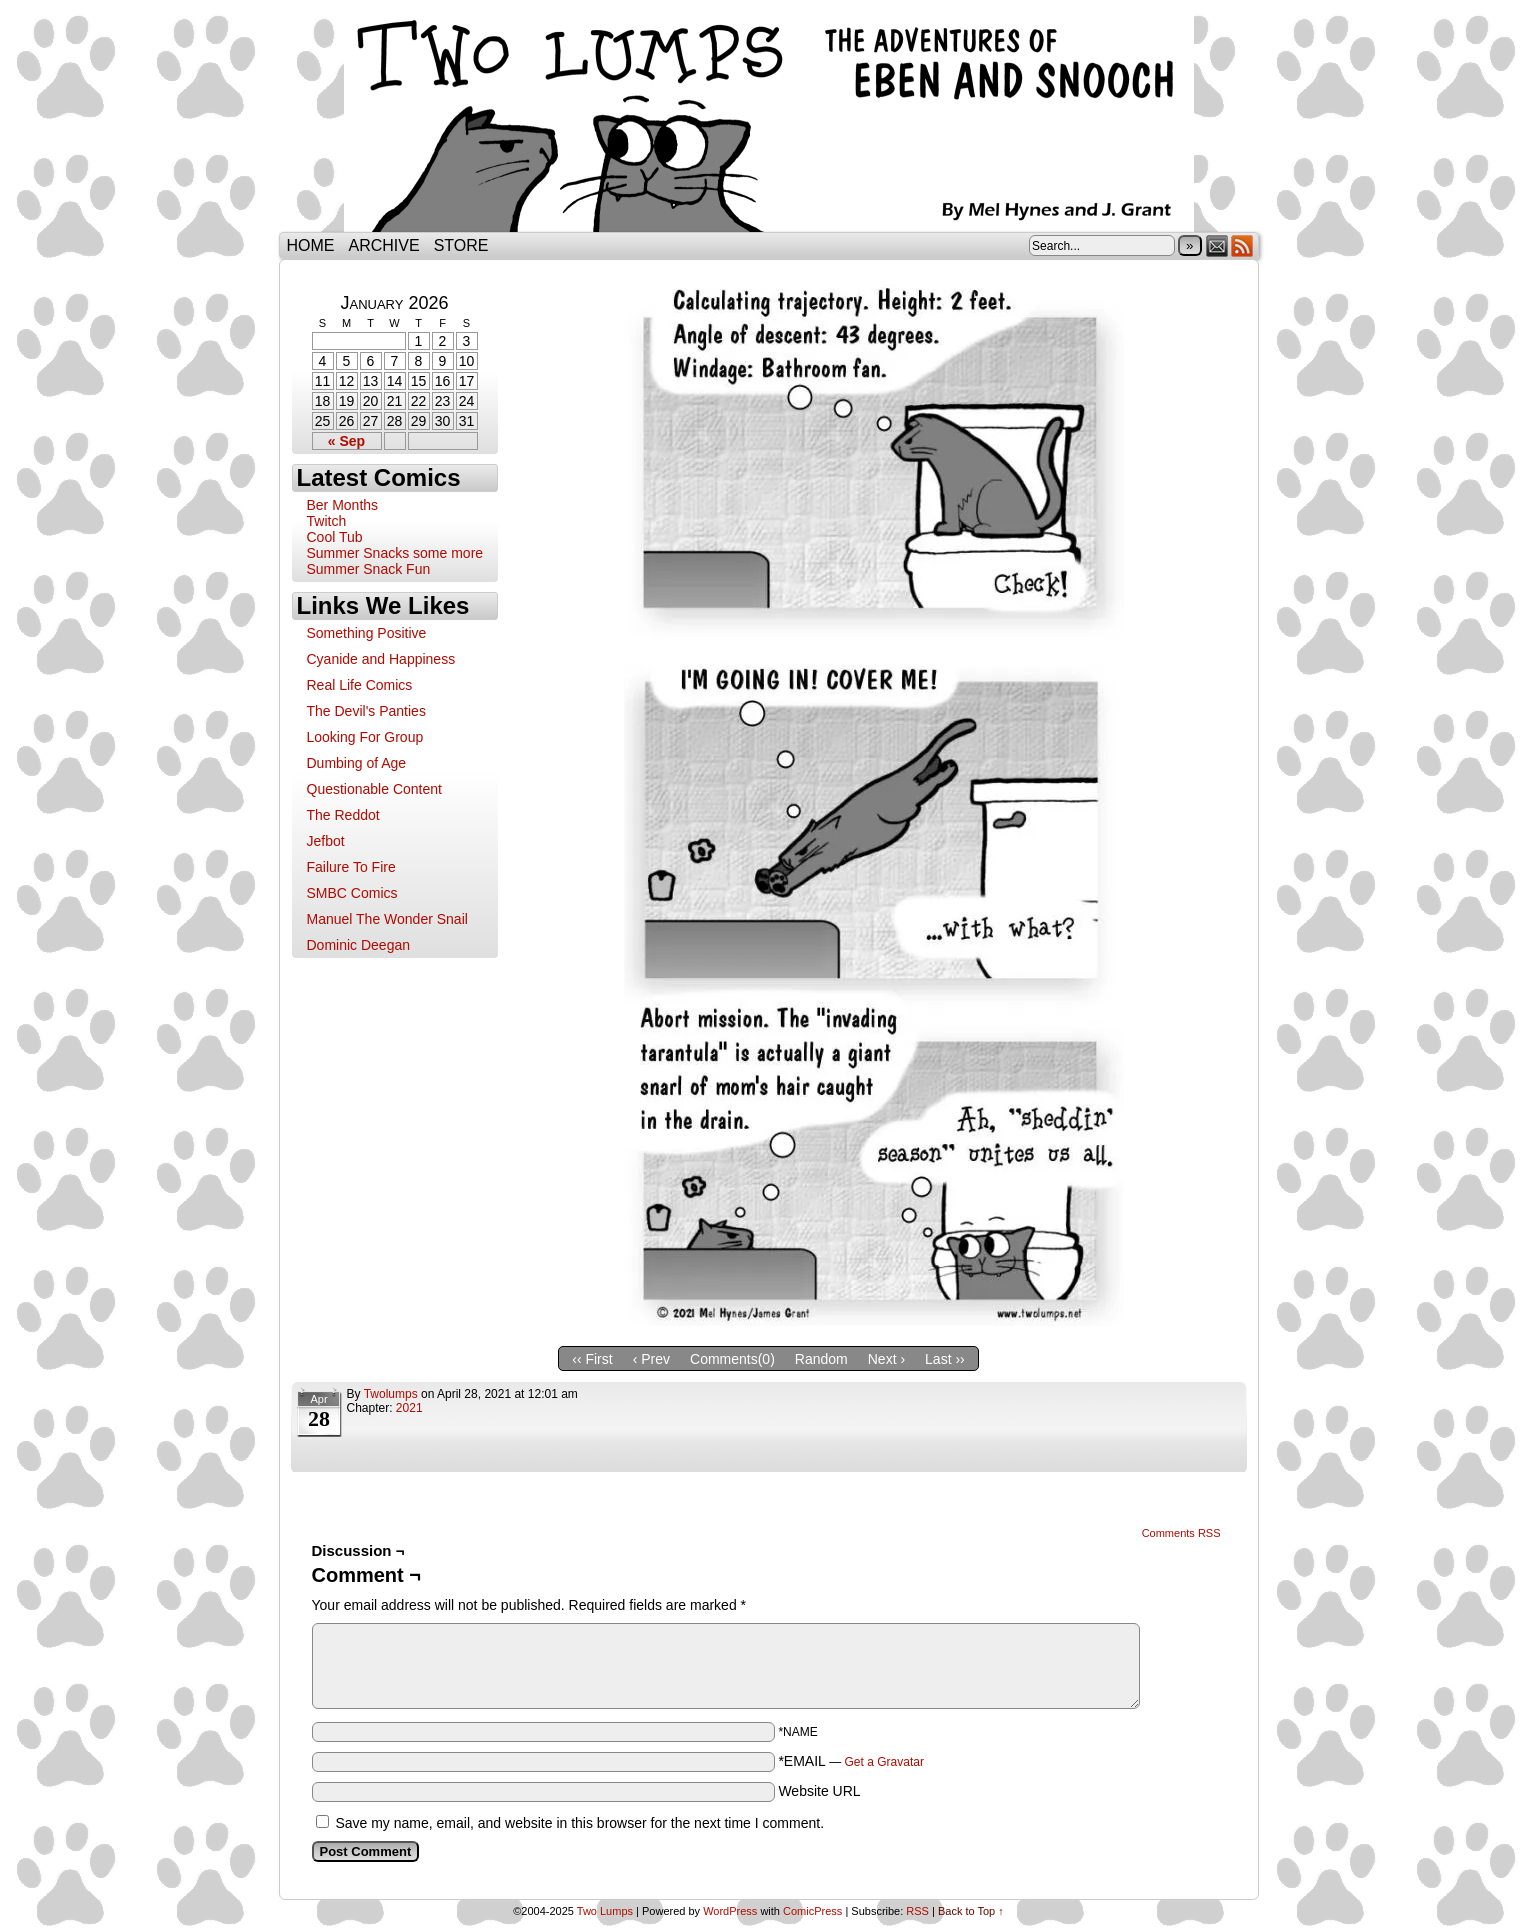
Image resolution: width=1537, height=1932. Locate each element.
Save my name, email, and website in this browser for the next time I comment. (579, 1823)
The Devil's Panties (366, 711)
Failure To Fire (351, 867)
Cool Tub (335, 537)
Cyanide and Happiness (381, 659)
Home (311, 245)
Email (1217, 245)
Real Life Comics (360, 685)
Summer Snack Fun (369, 569)
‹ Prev (651, 1359)
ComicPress (812, 1911)
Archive (384, 245)
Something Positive (367, 633)
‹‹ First (592, 1359)
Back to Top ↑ (971, 1911)
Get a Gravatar (884, 1762)
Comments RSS (1181, 1533)
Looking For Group (365, 737)
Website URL (819, 1791)
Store (461, 245)
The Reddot (343, 815)
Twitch (327, 521)
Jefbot (326, 841)
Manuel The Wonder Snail (387, 919)
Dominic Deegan (359, 945)
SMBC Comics (352, 893)
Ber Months (343, 505)
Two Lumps (769, 121)
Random (821, 1359)
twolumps (391, 1394)
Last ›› (945, 1359)
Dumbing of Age (357, 763)
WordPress (730, 1911)
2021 (409, 1408)
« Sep (346, 441)
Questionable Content (374, 789)
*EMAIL (851, 1761)
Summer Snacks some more (395, 553)
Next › (886, 1359)
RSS (1242, 245)
